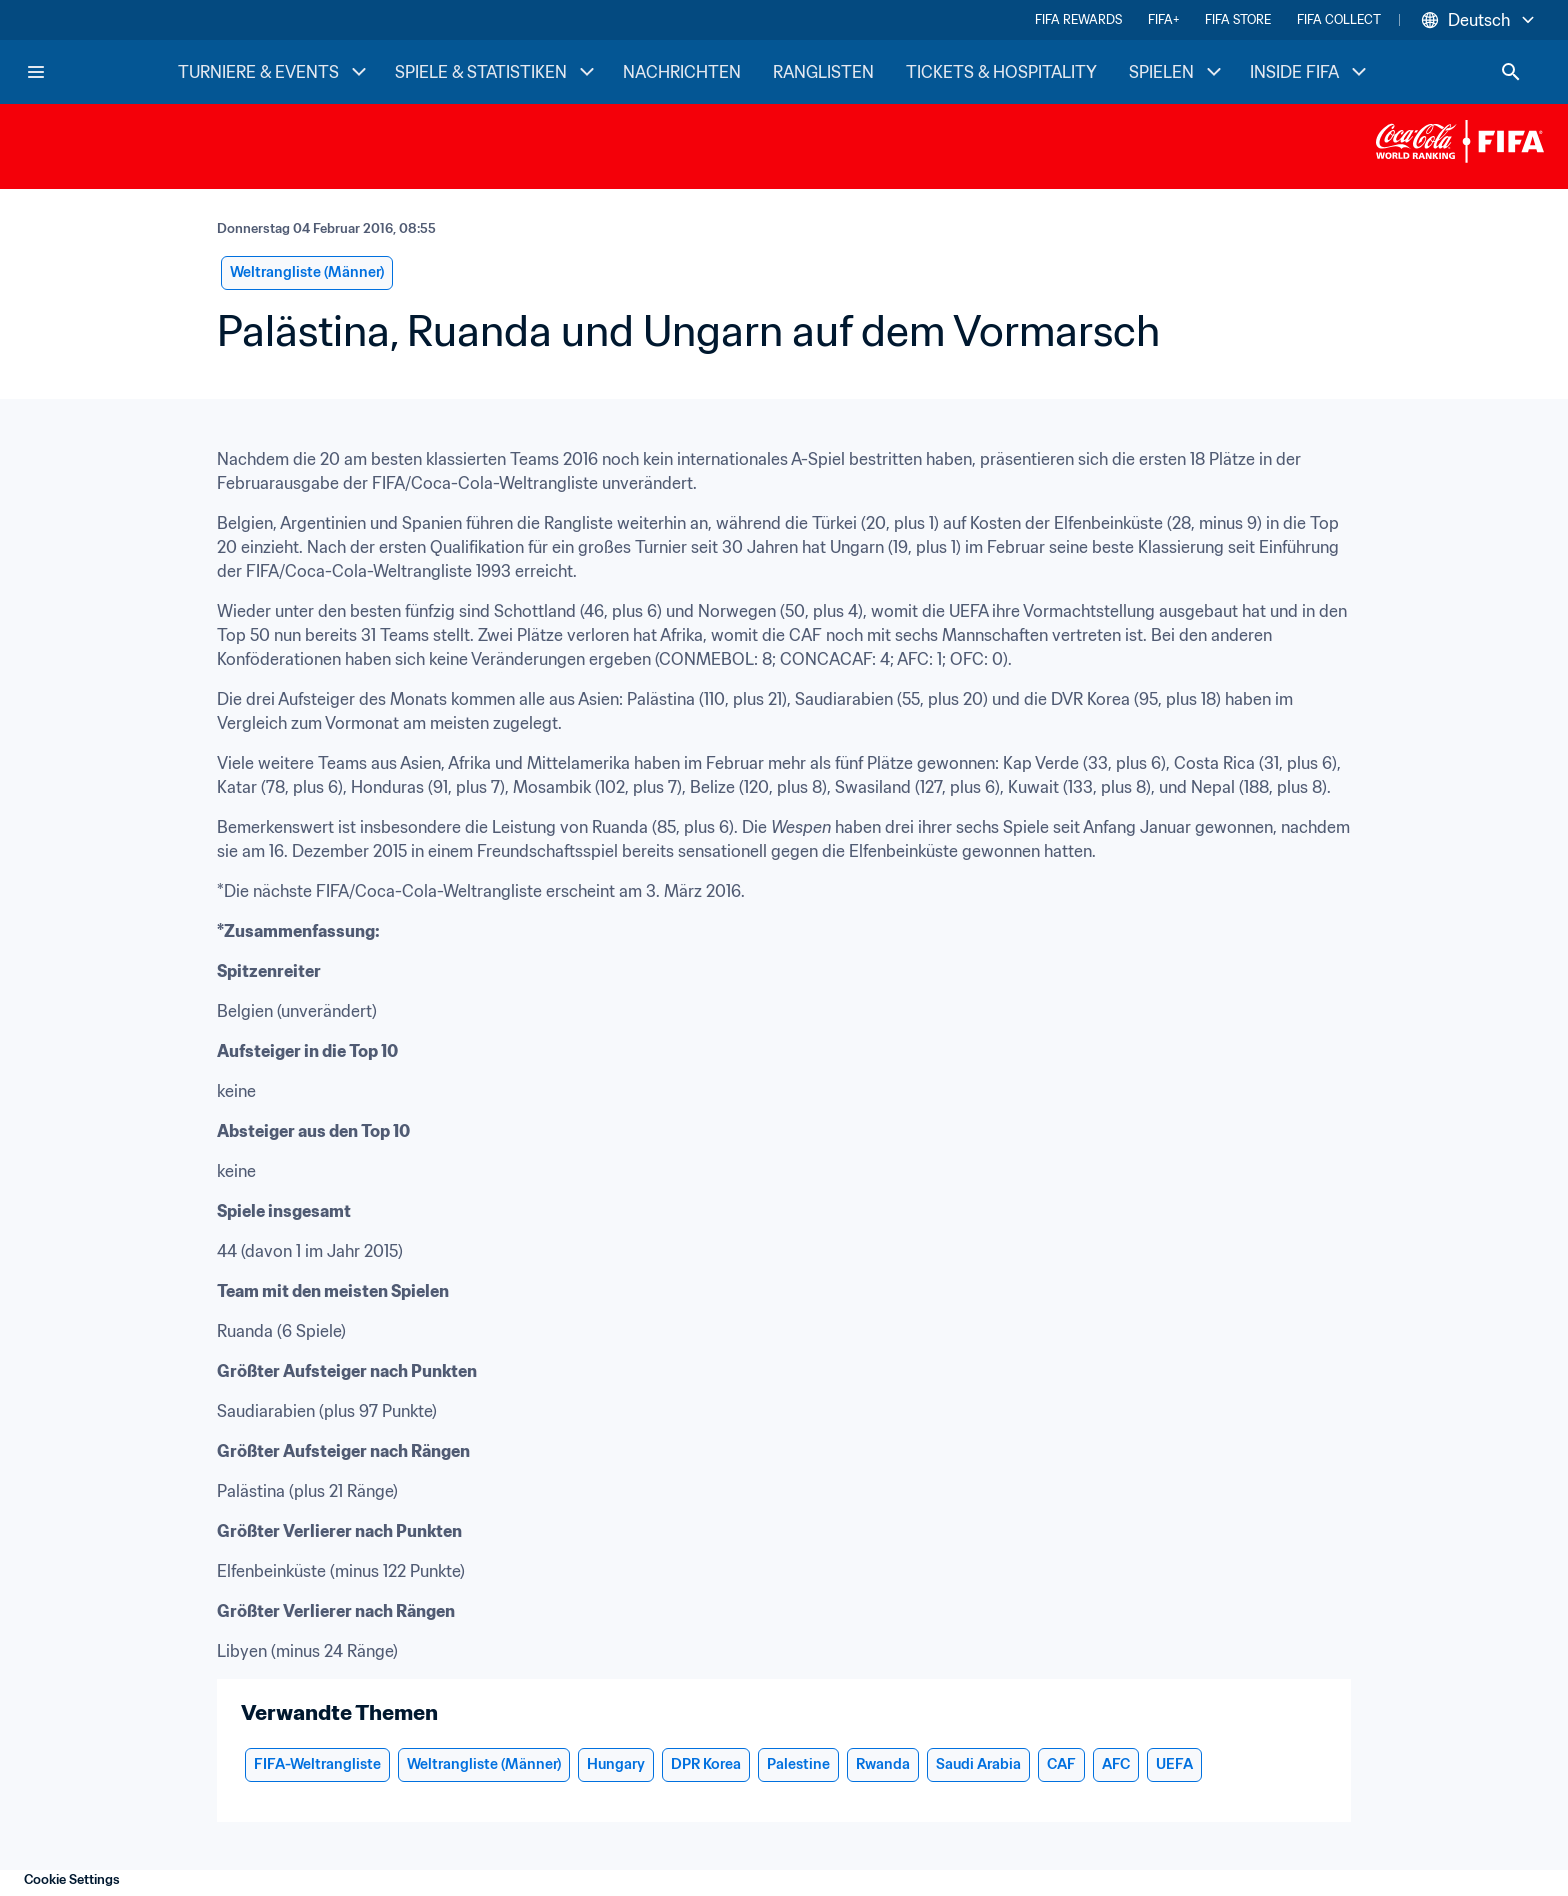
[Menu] (36, 72)
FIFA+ (1163, 19)
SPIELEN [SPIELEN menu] (1177, 72)
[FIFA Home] (101, 72)
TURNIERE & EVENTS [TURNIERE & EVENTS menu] (274, 72)
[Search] (1511, 72)
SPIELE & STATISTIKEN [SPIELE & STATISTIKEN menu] (497, 72)
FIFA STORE (1238, 19)
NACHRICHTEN (682, 72)
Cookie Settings (72, 1879)
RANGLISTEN (823, 72)
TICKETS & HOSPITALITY (1001, 72)
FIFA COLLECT (1339, 19)
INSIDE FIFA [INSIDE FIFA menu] (1310, 72)
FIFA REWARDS (1078, 19)
